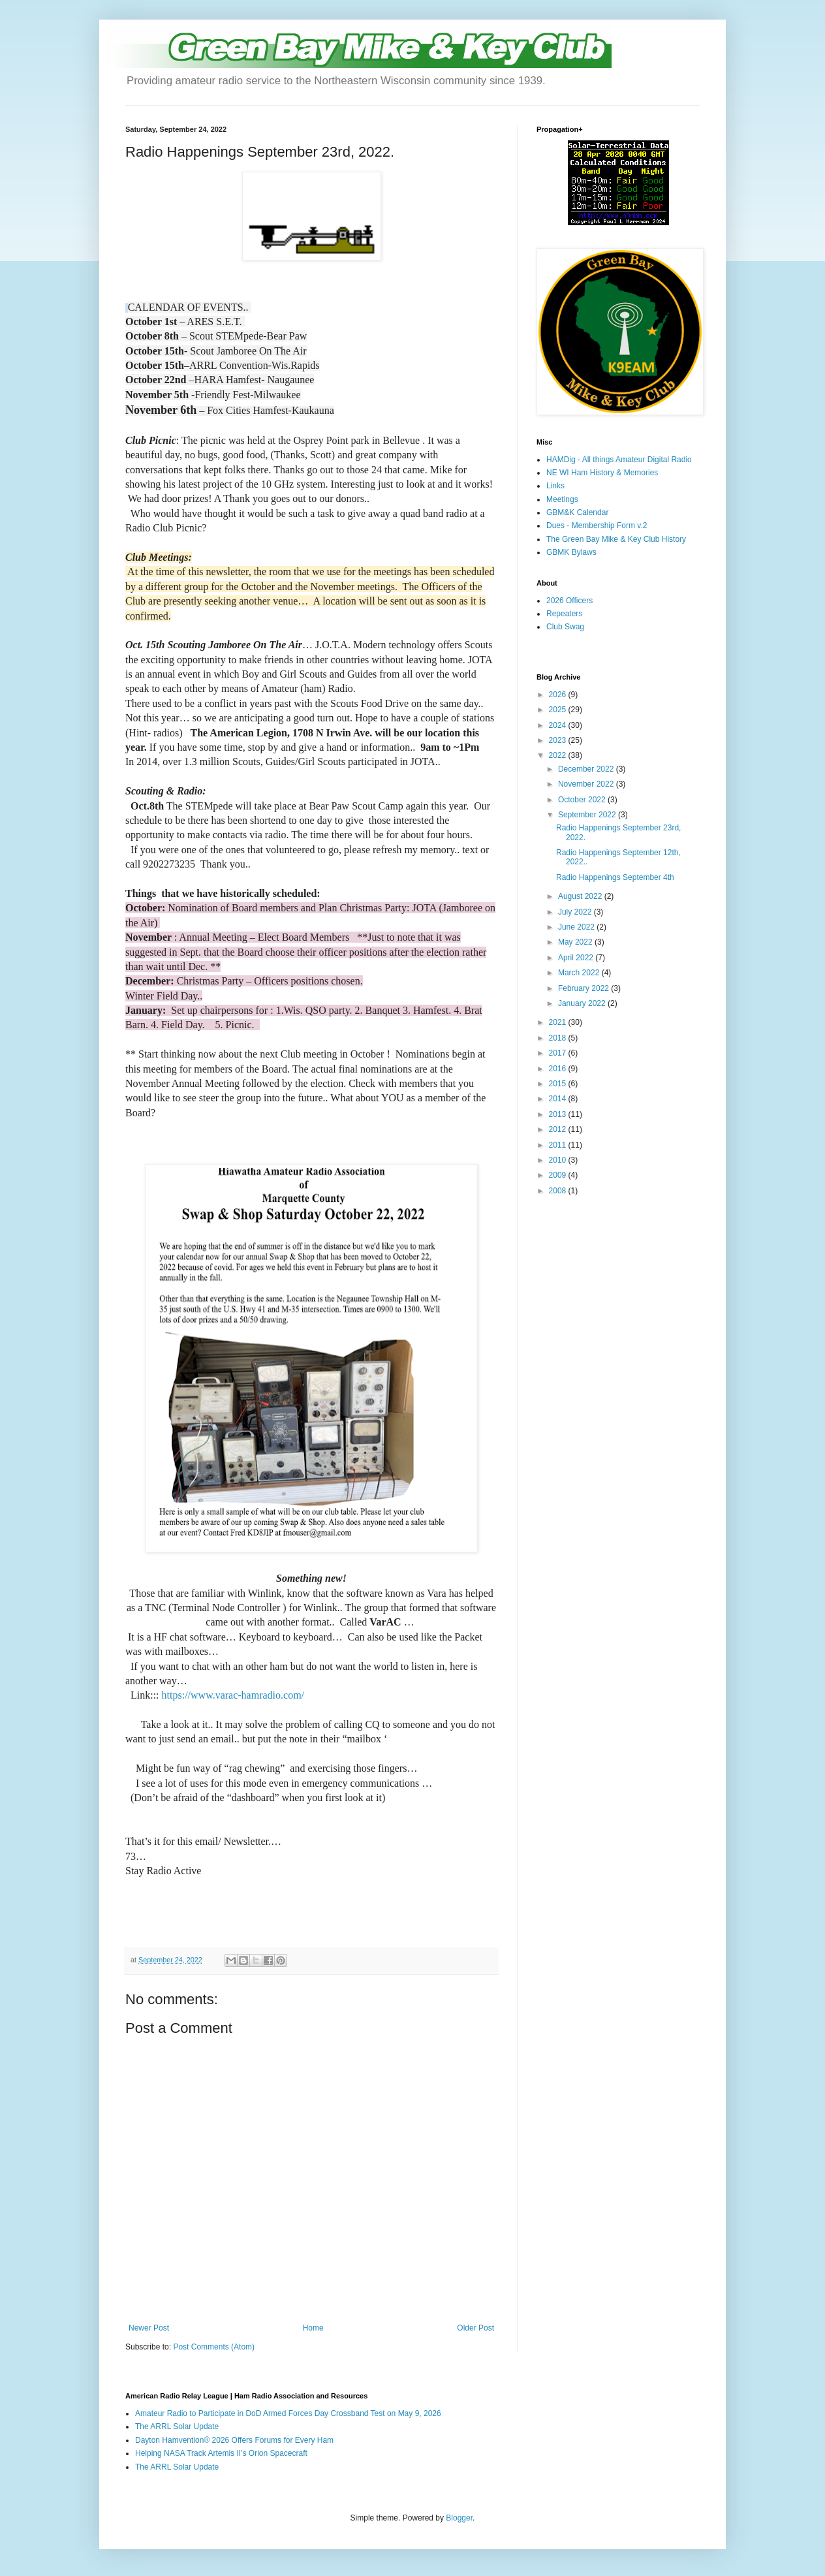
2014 (558, 1098)
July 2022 (576, 912)
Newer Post (149, 2328)
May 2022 (576, 942)
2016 (558, 1068)
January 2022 (583, 1003)
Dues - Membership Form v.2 (596, 525)
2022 (558, 755)
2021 (558, 1022)
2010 (558, 1160)
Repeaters (564, 613)
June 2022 (577, 927)
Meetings (562, 499)
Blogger (459, 2517)
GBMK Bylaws (571, 552)
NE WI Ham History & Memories (602, 472)
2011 (558, 1145)
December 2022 (587, 769)
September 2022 (588, 814)
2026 (558, 694)
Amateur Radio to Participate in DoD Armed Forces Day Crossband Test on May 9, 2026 (288, 2413)
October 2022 (583, 799)
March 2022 (580, 972)
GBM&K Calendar (577, 512)
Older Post (475, 2328)
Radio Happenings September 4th (615, 877)
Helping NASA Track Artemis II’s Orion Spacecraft (221, 2453)
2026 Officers (569, 600)
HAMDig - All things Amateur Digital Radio (619, 459)
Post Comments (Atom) (214, 2346)
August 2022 (581, 896)
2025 (558, 709)
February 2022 (584, 988)
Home (313, 2328)
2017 (558, 1053)
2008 (558, 1190)
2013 (558, 1114)
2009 (558, 1175)
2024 (558, 725)
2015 (558, 1083)
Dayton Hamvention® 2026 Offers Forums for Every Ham (234, 2440)
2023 (558, 740)
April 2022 (576, 957)
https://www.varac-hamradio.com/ (231, 1695)
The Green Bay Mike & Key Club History (616, 539)
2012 (558, 1129)
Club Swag (565, 626)
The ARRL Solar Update (177, 2426)
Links (555, 485)
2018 (558, 1038)
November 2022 (587, 784)
